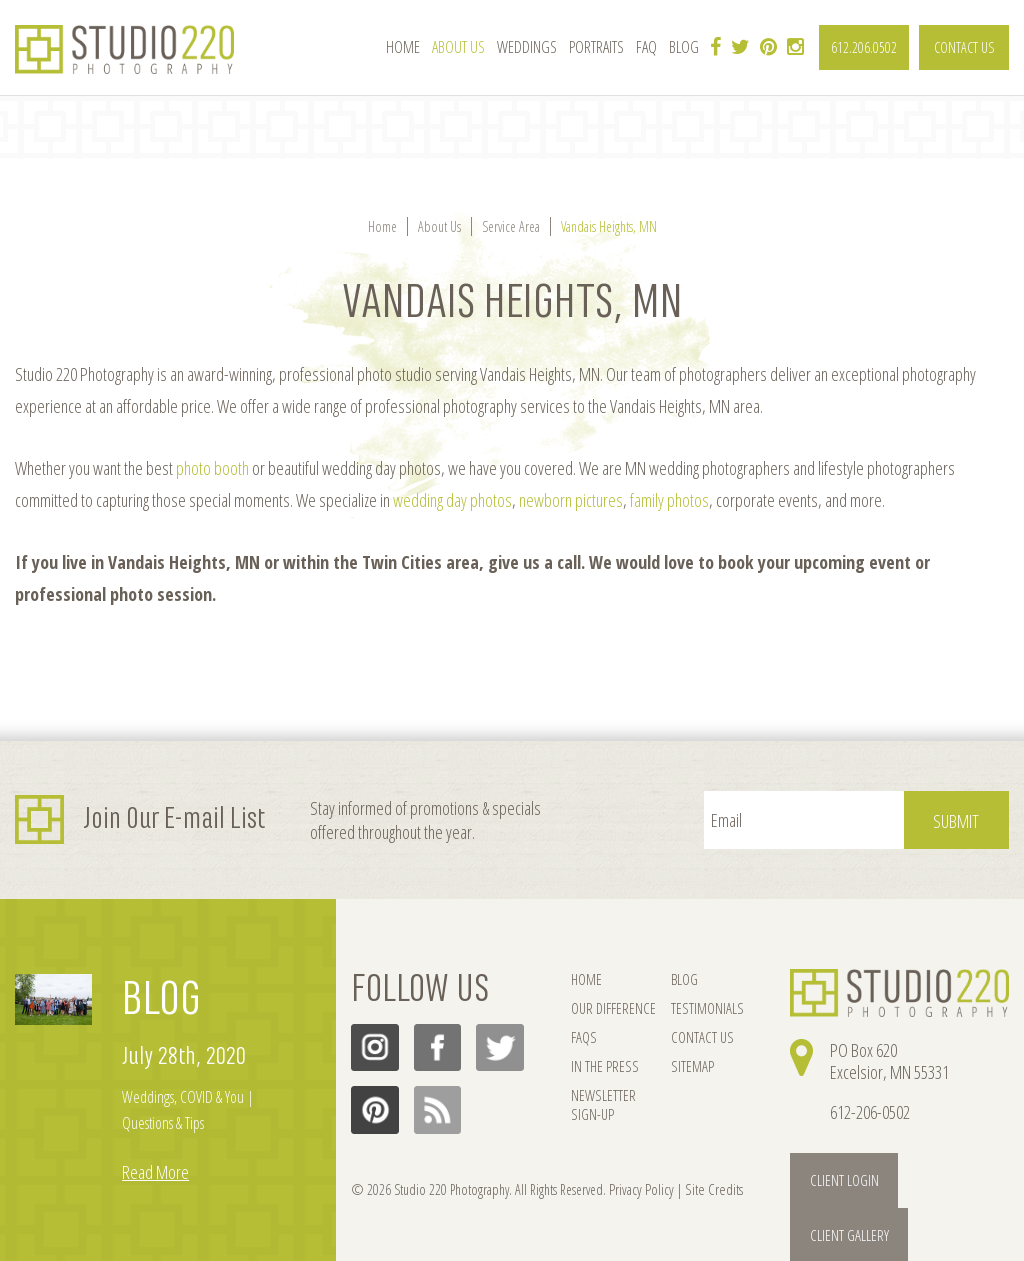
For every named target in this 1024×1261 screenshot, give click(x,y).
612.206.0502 (864, 47)
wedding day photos (452, 500)
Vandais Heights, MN (609, 226)
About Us (458, 47)
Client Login (842, 1179)
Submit (959, 821)
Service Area (511, 226)
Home (403, 47)
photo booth (212, 468)
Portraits (596, 47)
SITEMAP (686, 1069)
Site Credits (707, 1188)
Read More (155, 1170)
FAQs (583, 1039)
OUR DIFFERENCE (612, 1009)
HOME (586, 979)
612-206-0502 (870, 1112)
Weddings (527, 47)
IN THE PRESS (603, 1069)
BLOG (161, 999)
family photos (669, 500)
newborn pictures (571, 500)
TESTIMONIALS (701, 1009)
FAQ (646, 47)
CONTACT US (964, 47)
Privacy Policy (639, 1188)
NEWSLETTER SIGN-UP (602, 1109)
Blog (684, 47)
